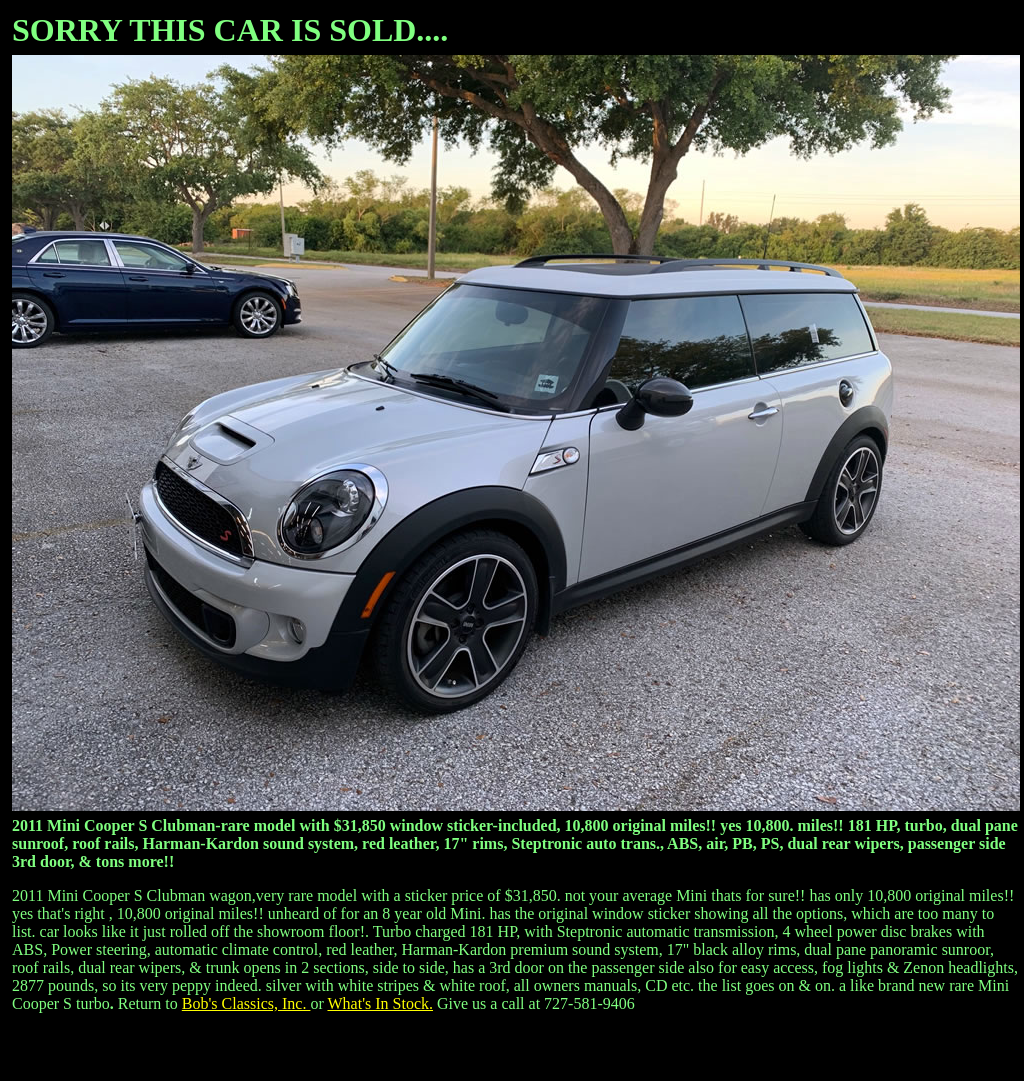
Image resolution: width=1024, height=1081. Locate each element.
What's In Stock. (380, 1003)
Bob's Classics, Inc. (246, 1003)
